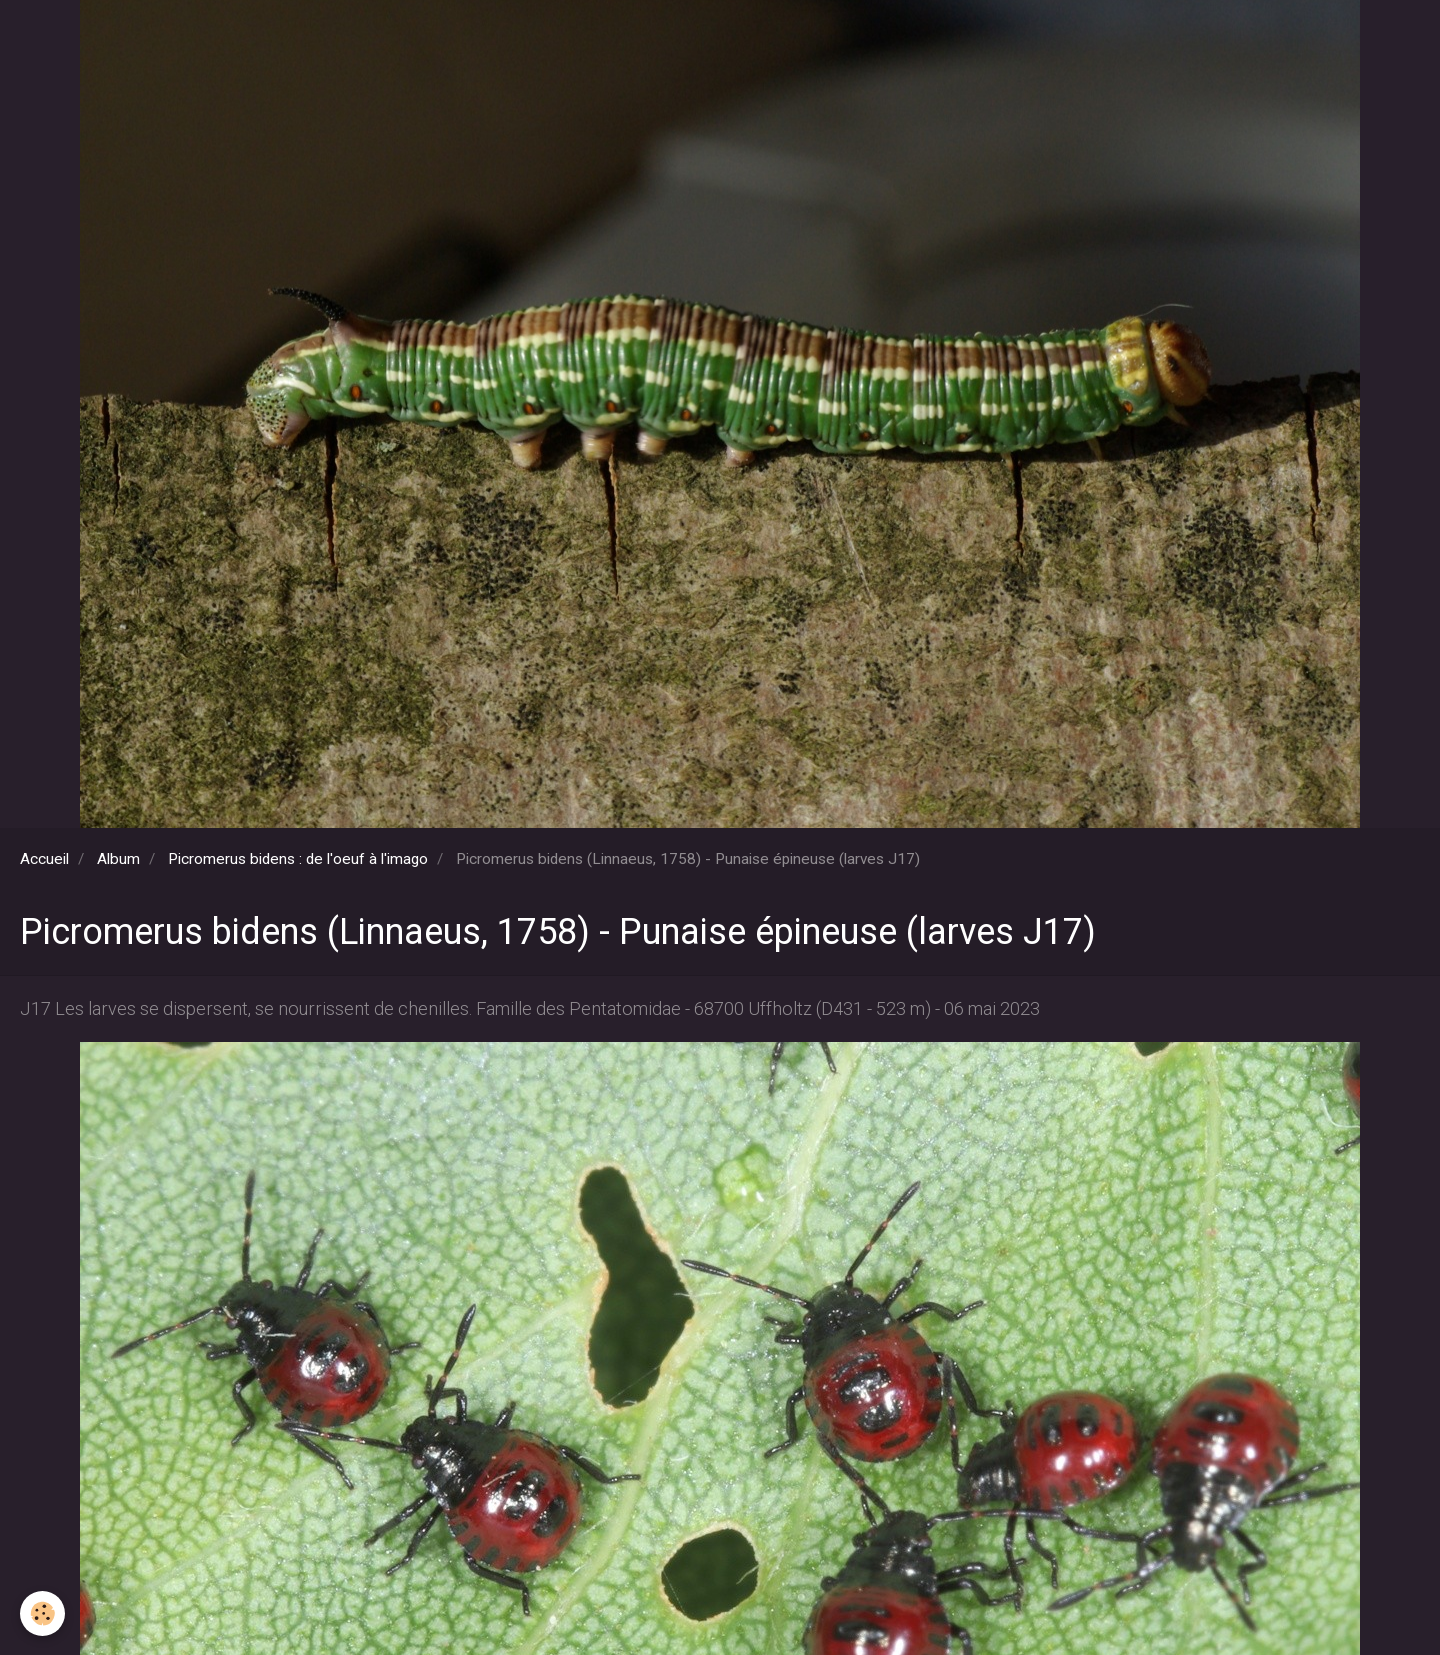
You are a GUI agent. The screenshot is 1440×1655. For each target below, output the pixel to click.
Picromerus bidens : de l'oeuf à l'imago (298, 859)
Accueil (44, 859)
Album (118, 859)
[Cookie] (42, 1613)
